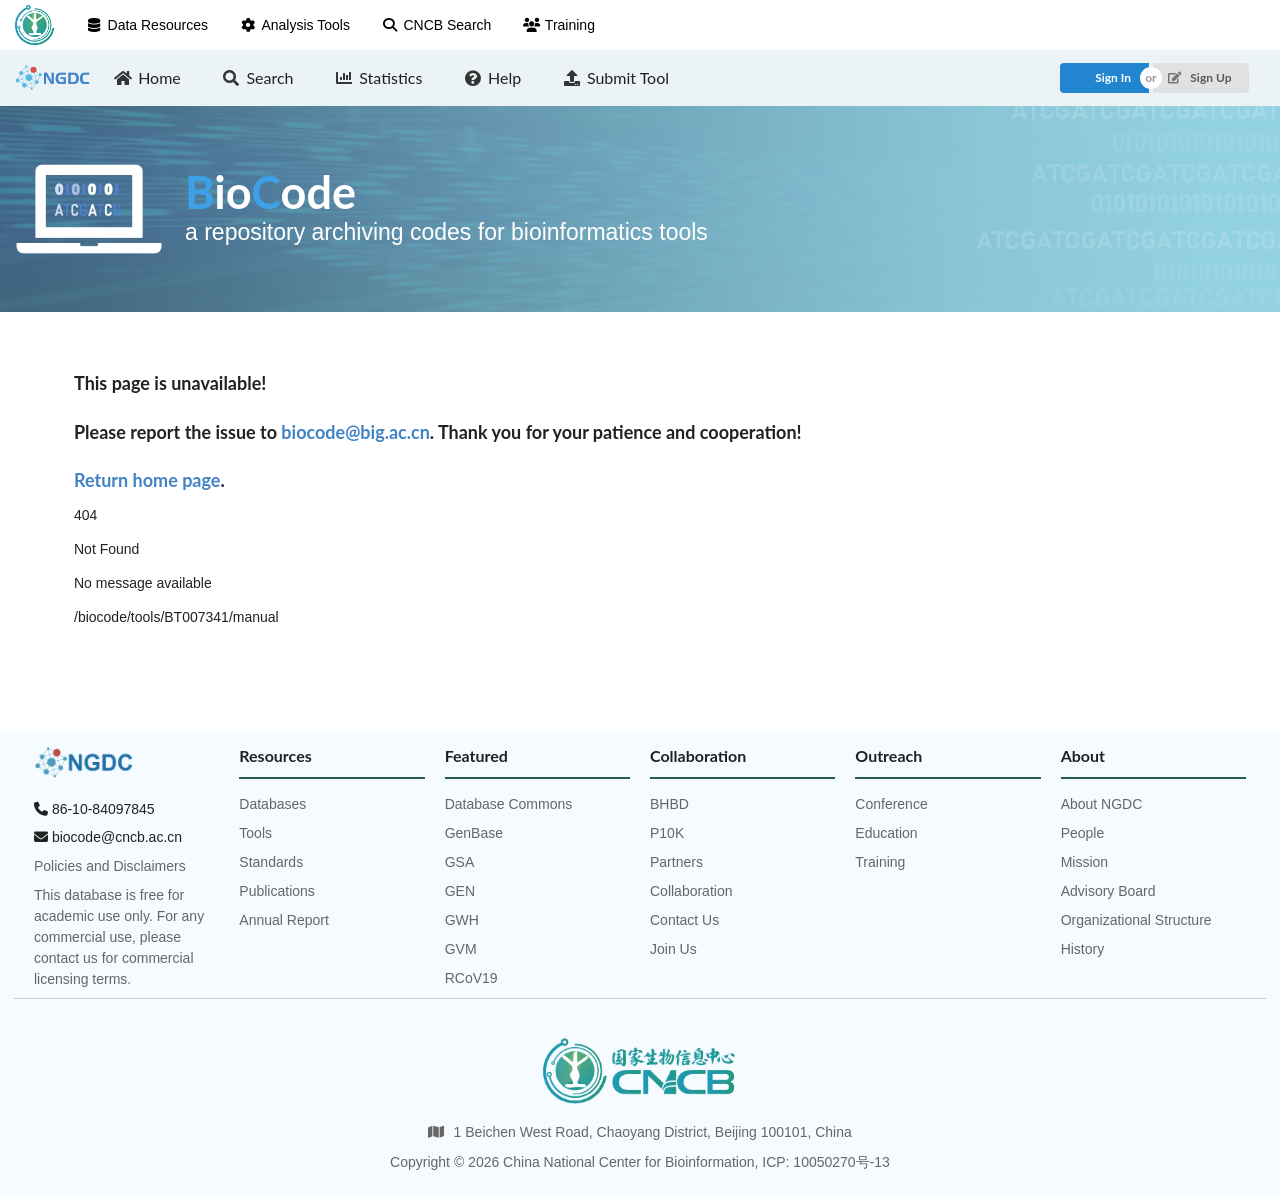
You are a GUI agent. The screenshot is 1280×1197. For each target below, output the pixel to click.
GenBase (474, 833)
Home (147, 77)
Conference (891, 804)
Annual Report (284, 920)
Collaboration (691, 891)
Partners (676, 862)
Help (492, 77)
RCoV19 (471, 978)
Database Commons (509, 804)
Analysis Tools (295, 25)
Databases (272, 804)
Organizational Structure (1136, 920)
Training (559, 25)
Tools (255, 833)
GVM (461, 949)
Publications (277, 891)
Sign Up (1199, 77)
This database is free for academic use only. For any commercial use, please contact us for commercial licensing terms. (119, 937)
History (1083, 949)
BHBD (669, 804)
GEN (460, 891)
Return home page (147, 480)
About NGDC (1102, 804)
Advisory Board (1108, 891)
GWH (462, 920)
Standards (271, 862)
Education (886, 833)
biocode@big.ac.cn (355, 432)
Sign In (1113, 77)
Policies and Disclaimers (110, 866)
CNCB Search (436, 25)
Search (258, 77)
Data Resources (147, 25)
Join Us (673, 949)
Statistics (379, 77)
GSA (460, 862)
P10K (667, 833)
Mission (1084, 862)
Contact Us (684, 920)
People (1083, 833)
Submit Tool (615, 77)
